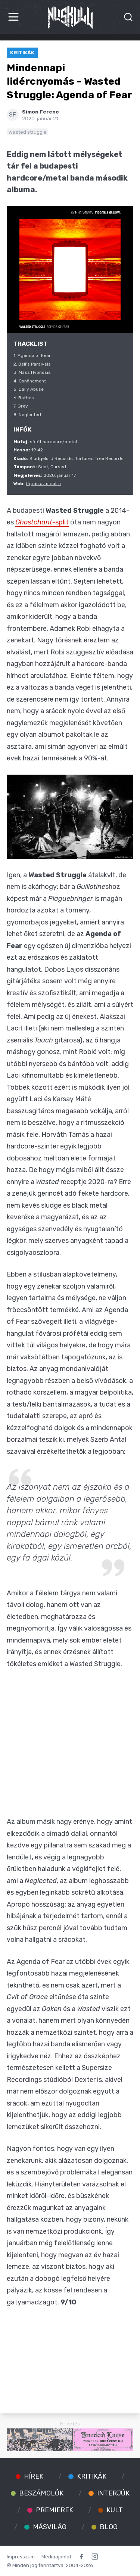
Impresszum (21, 2557)
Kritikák (22, 52)
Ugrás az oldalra (43, 483)
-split (42, 522)
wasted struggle (28, 132)
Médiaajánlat (56, 2557)
